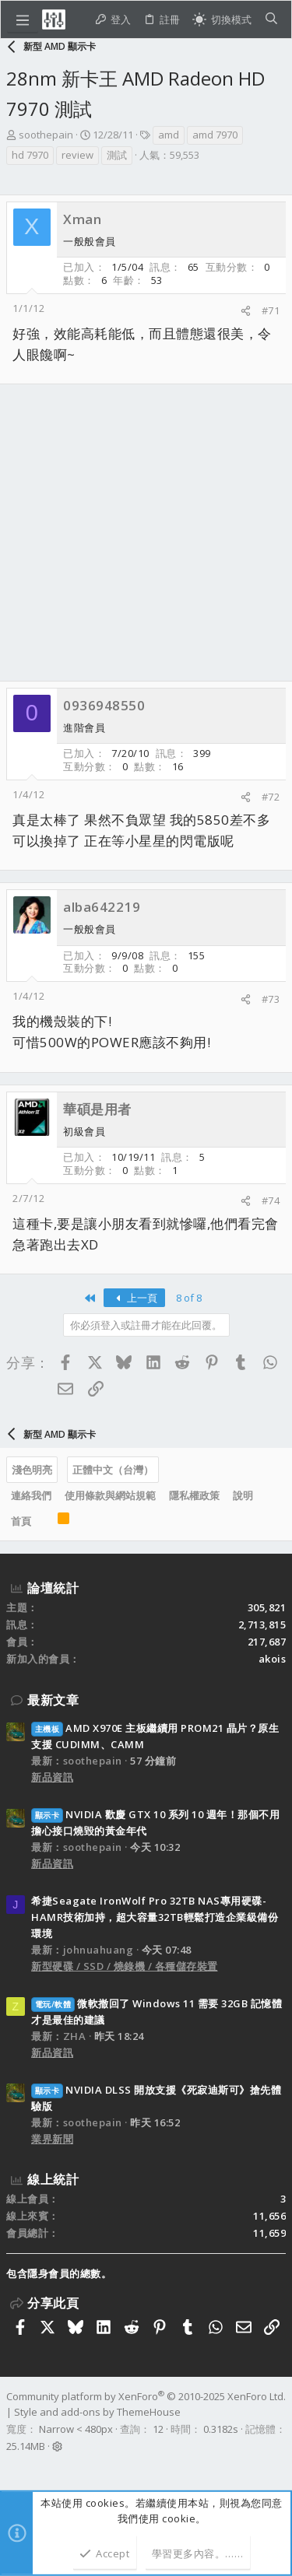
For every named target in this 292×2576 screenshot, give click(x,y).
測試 (117, 155)
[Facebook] (13, 2466)
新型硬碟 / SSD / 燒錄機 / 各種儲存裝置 (124, 1966)
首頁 (21, 1521)
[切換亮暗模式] (222, 20)
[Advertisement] (146, 532)
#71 (271, 310)
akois (273, 1659)
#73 (271, 999)
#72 (271, 797)
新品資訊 (52, 1777)
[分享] (245, 310)
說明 (243, 1495)
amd (168, 135)
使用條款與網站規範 (110, 1495)
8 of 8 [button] (189, 1298)
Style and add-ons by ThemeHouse (97, 2412)
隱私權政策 (194, 1495)
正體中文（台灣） (112, 1470)
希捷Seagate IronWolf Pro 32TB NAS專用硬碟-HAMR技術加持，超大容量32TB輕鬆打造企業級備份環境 (154, 1917)
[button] (22, 19)
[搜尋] (271, 20)
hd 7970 (30, 155)
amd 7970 (214, 135)
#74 (271, 1200)
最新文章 (53, 1700)
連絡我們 (31, 1495)
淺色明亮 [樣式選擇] (32, 1470)
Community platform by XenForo (146, 2396)
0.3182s (220, 2429)
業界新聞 (52, 2139)
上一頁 (134, 1298)
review (77, 155)
